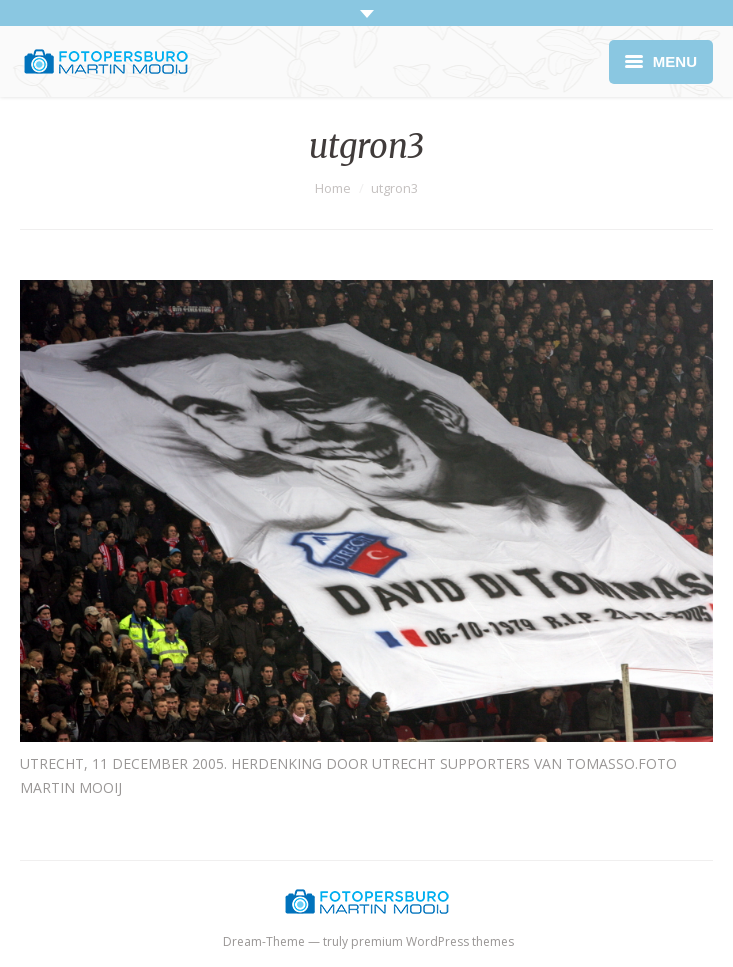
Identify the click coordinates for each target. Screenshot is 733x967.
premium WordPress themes (432, 941)
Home (333, 188)
